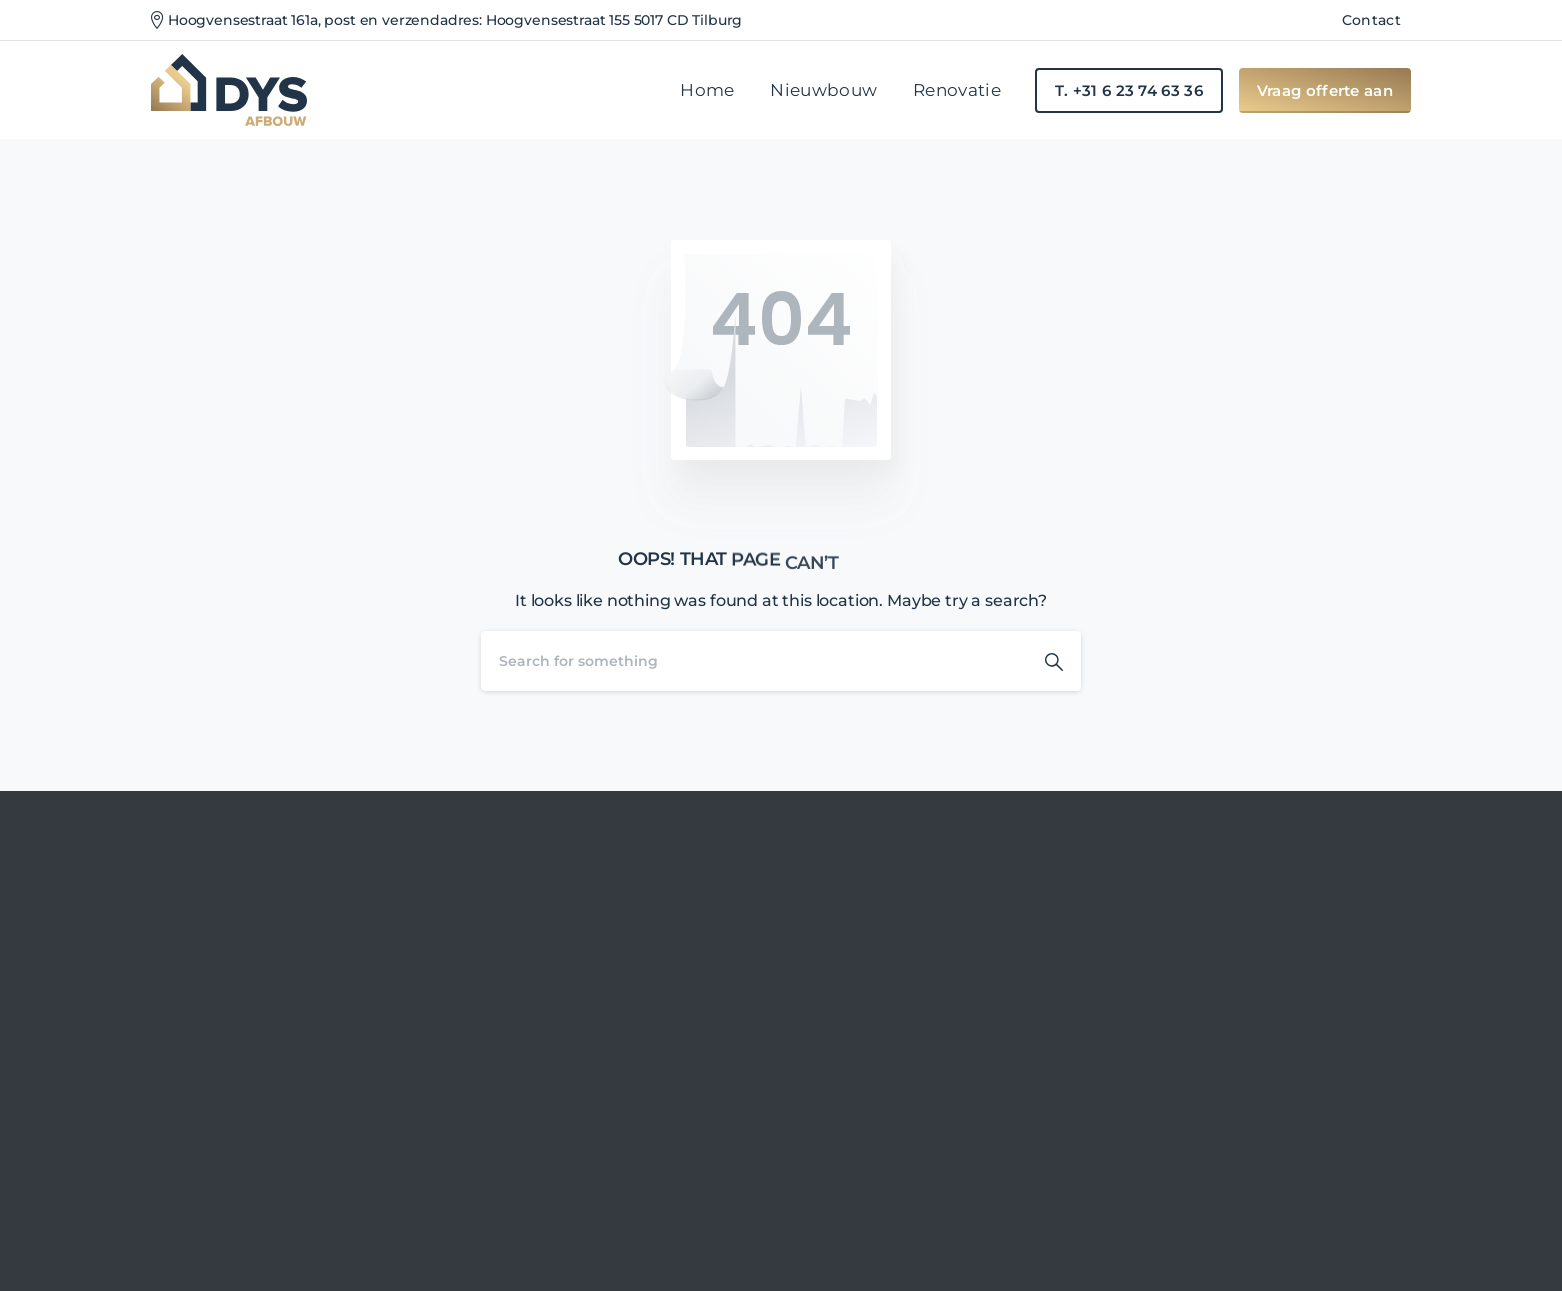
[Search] (754, 661)
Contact (1371, 20)
